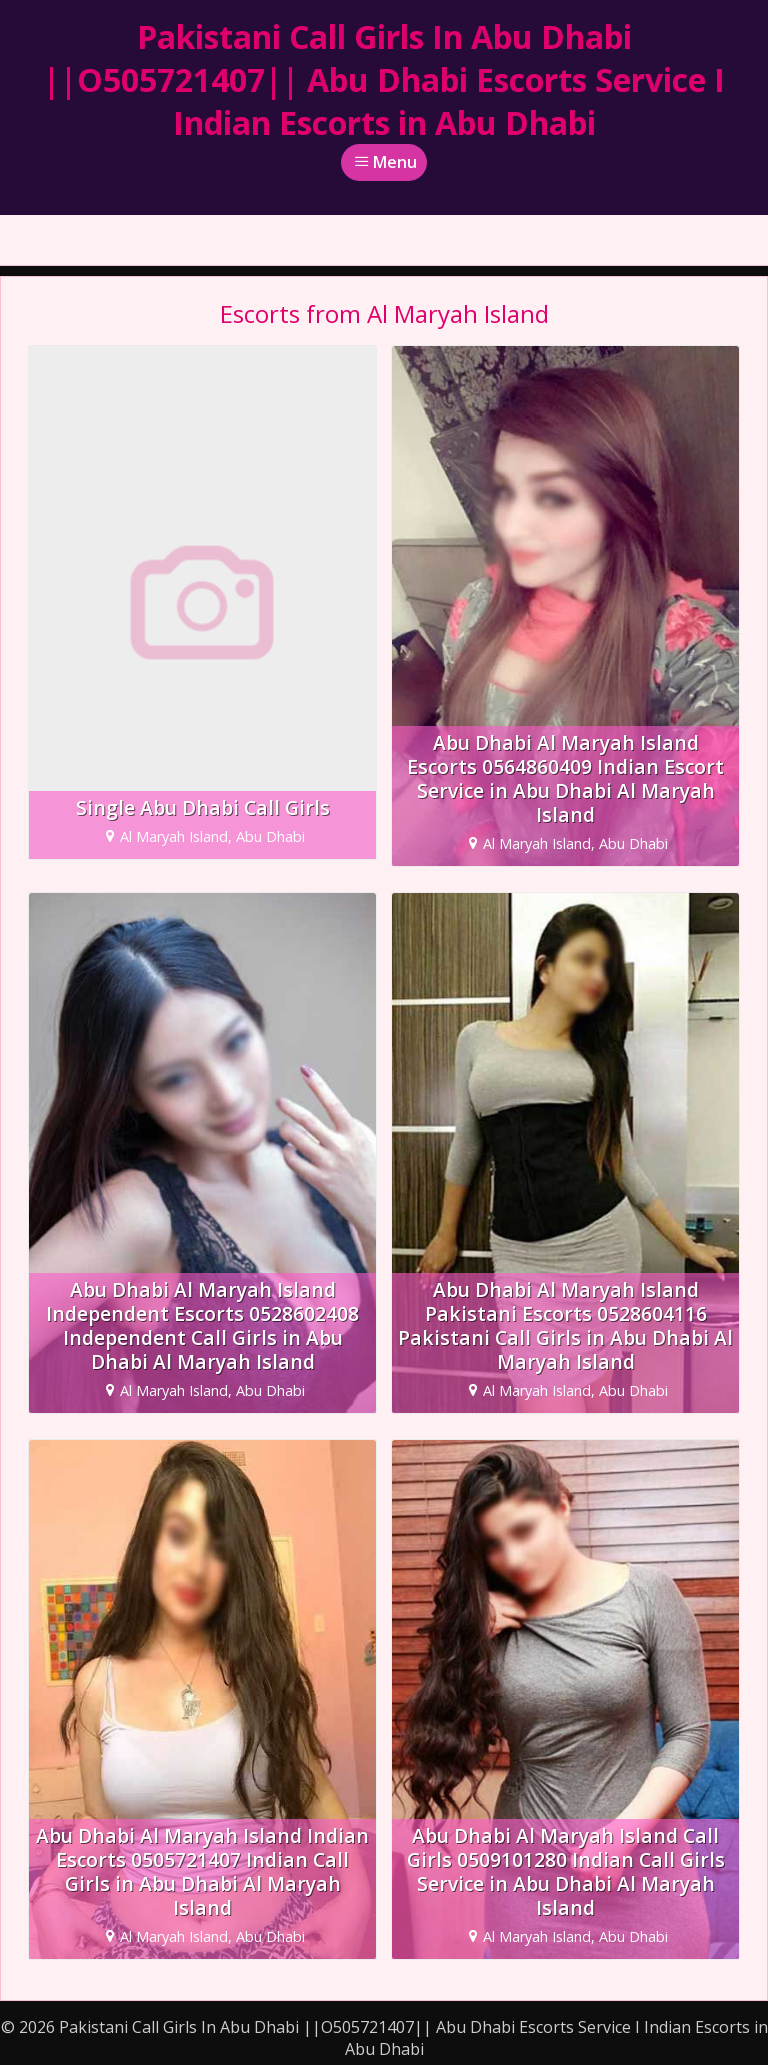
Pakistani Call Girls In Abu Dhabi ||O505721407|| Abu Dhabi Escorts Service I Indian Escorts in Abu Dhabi (384, 79)
